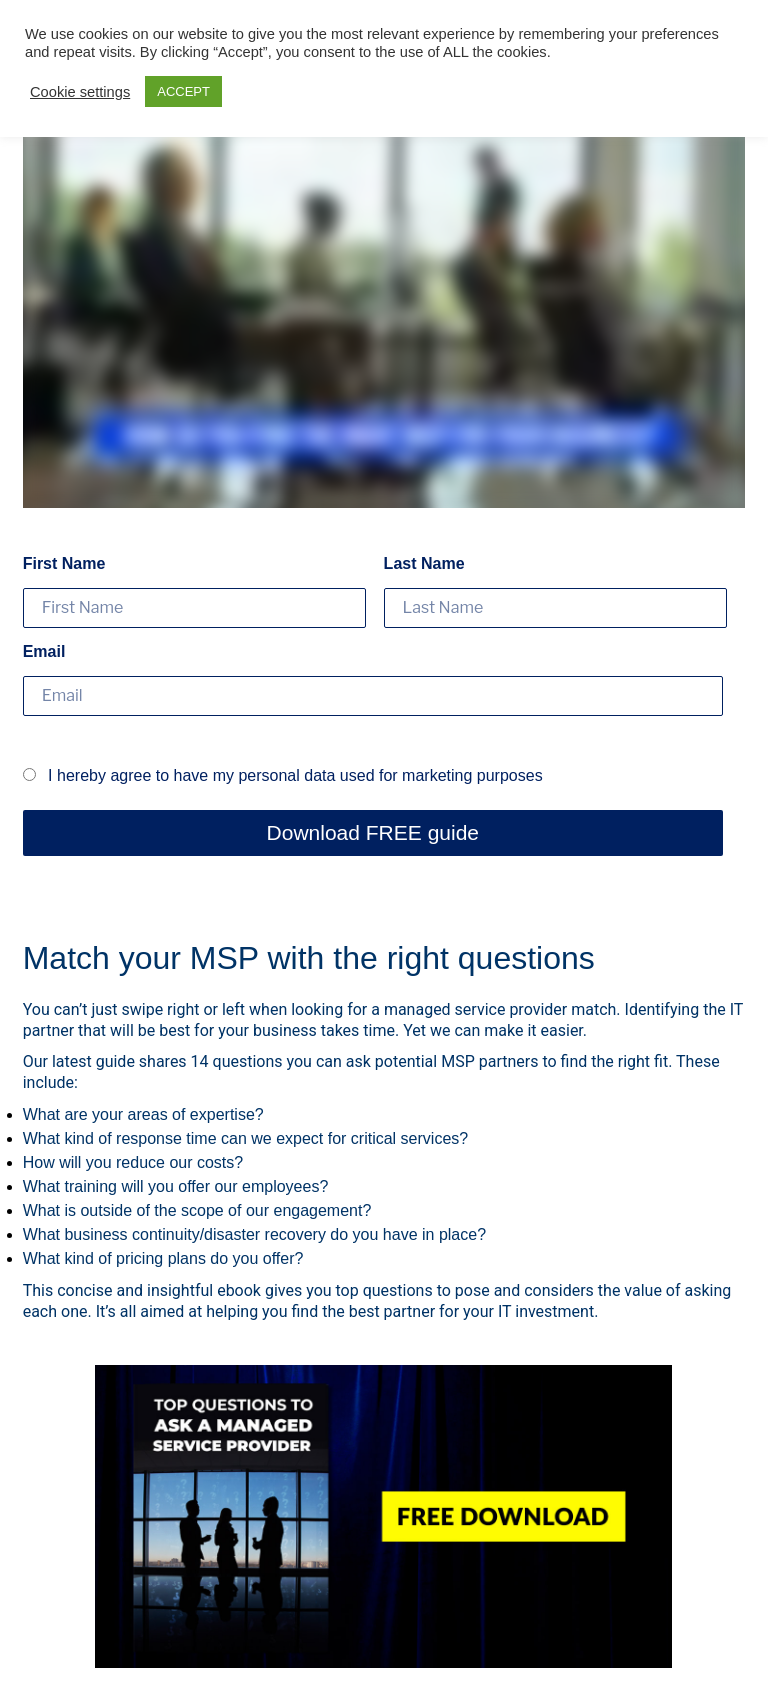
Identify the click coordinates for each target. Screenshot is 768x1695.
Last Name (424, 563)
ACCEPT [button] (183, 91)
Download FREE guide (373, 832)
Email (44, 651)
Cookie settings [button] (80, 92)
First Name (64, 563)
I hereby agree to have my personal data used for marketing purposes (283, 775)
